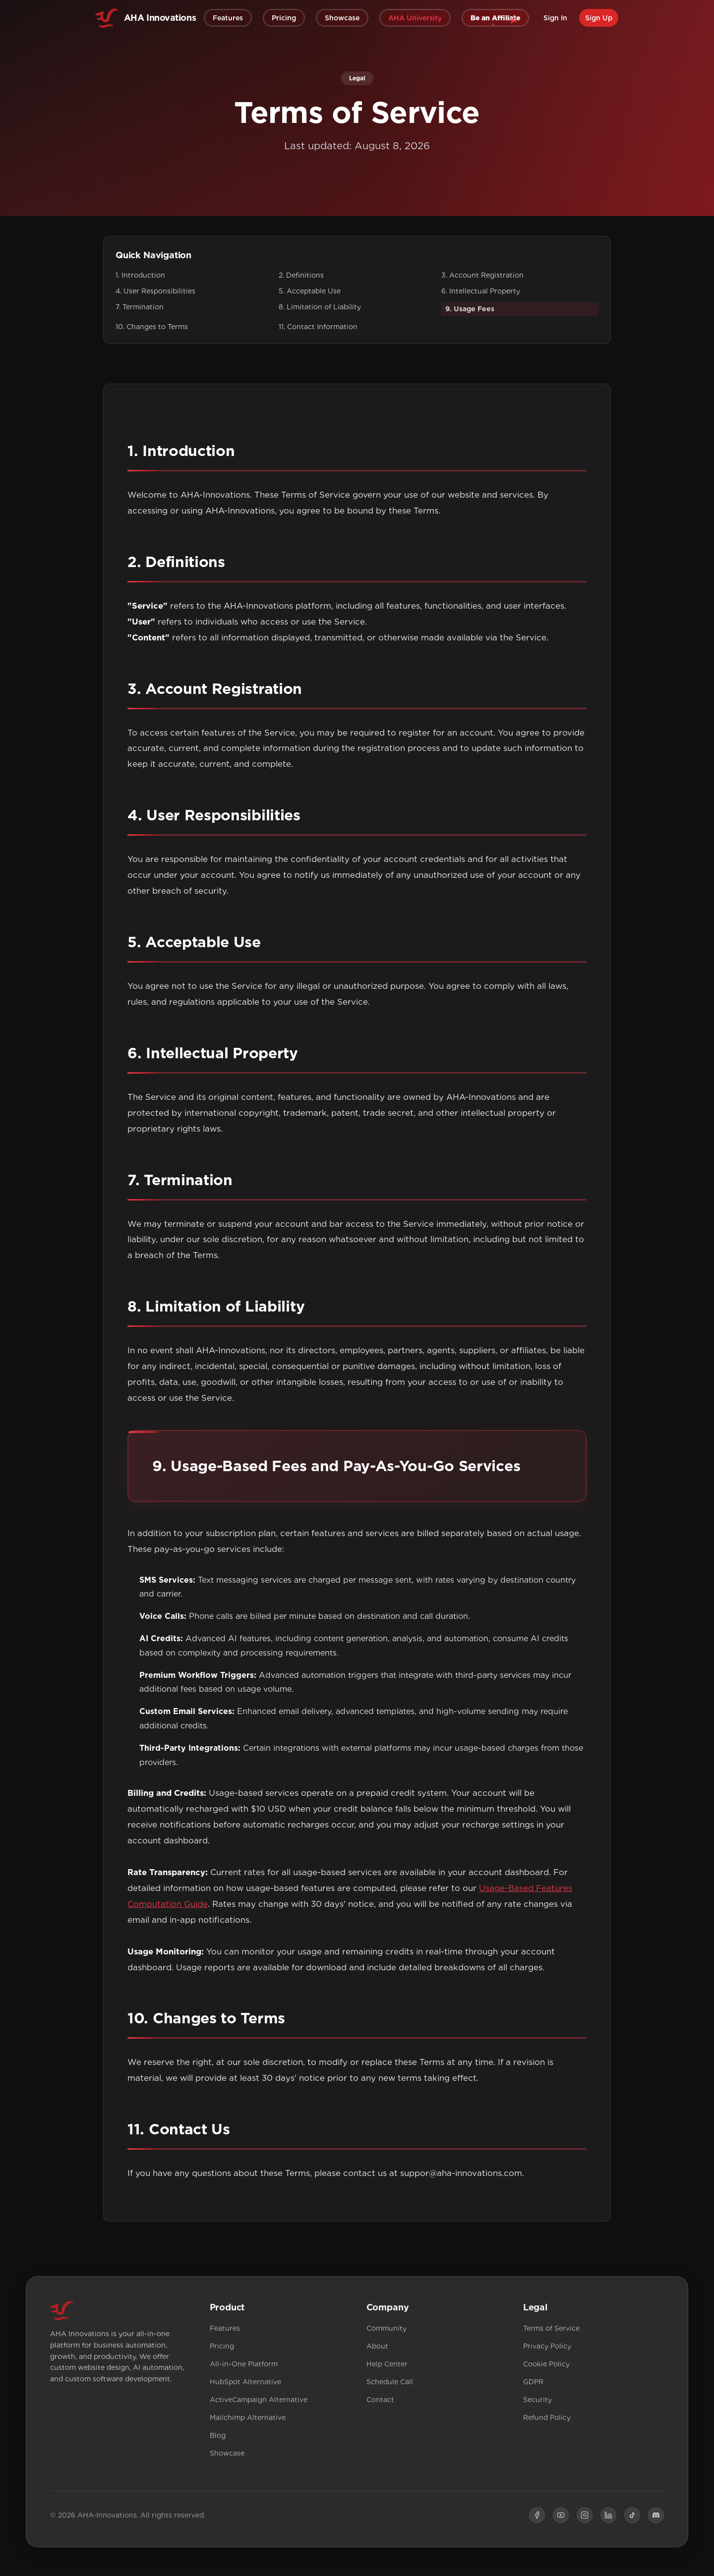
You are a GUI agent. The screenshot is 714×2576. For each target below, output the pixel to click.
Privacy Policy (547, 2350)
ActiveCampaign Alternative (258, 2403)
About (377, 2350)
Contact (380, 2403)
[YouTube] (561, 2519)
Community (386, 2332)
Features (225, 2332)
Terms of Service (551, 2332)
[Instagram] (585, 2519)
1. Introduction (140, 275)
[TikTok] (632, 2519)
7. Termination (140, 307)
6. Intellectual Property (480, 291)
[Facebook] (537, 2519)
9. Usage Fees (469, 309)
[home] (145, 18)
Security (537, 2403)
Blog (218, 2439)
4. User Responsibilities (155, 291)
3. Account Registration (482, 275)
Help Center (387, 2368)
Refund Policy (547, 2421)
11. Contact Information (318, 327)
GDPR (533, 2386)
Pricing (222, 2350)
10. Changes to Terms (152, 327)
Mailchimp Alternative (248, 2421)
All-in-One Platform (244, 2368)
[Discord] (656, 2519)
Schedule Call (389, 2386)
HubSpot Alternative (245, 2386)
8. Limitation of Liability (320, 307)
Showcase (227, 2457)
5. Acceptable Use (310, 291)
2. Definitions (301, 275)
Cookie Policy (546, 2368)
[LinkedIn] (608, 2519)
